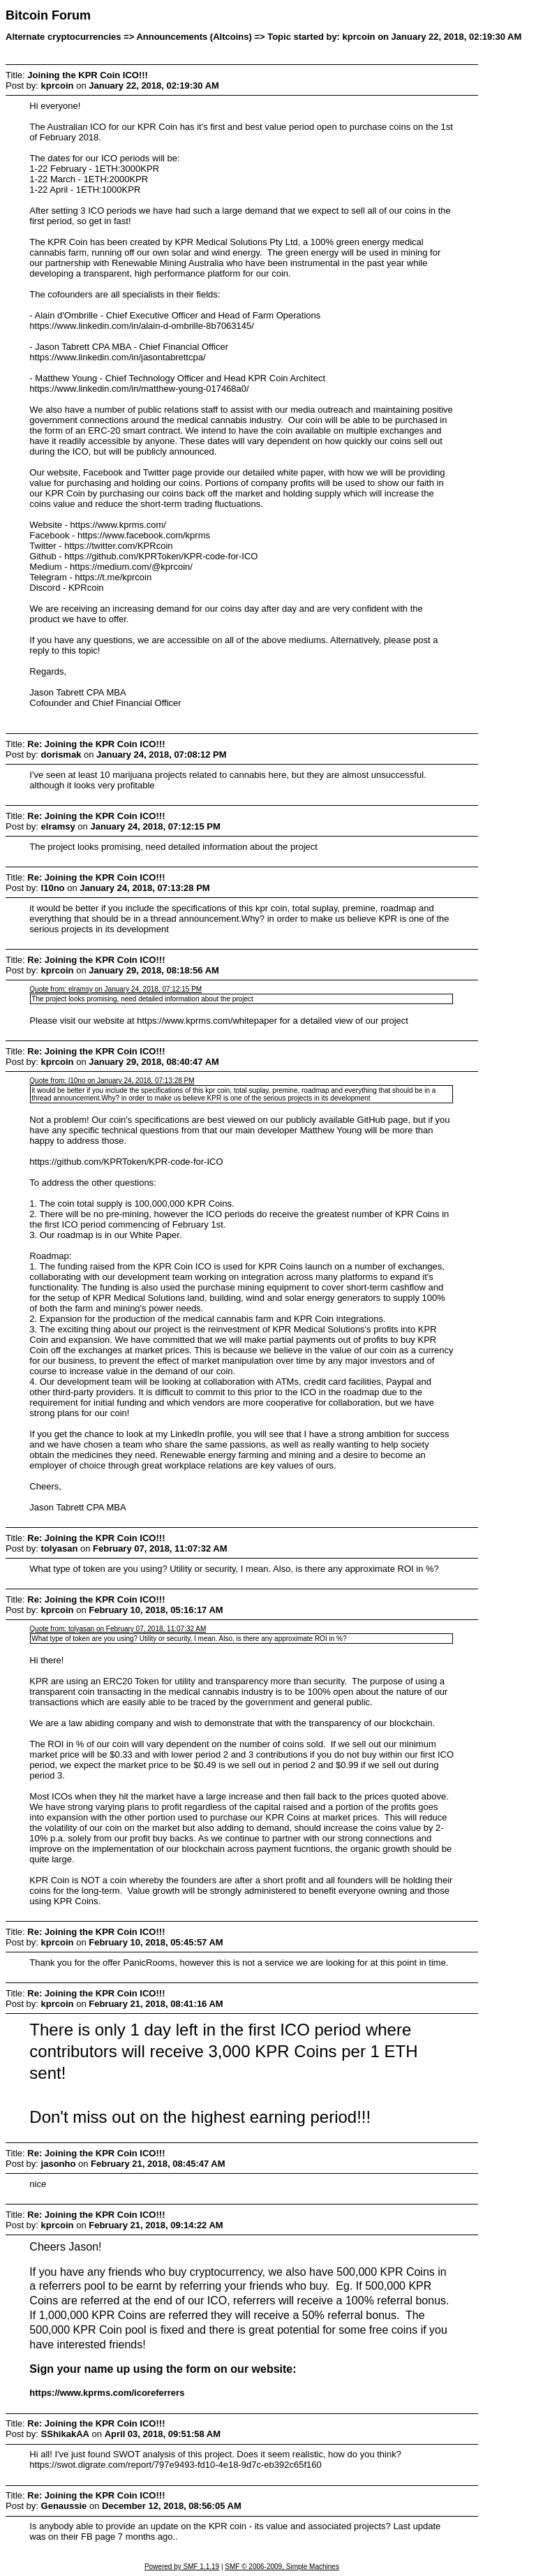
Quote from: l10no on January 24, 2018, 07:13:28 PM (111, 1080)
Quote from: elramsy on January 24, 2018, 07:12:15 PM (115, 989)
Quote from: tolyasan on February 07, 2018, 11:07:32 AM (117, 1629)
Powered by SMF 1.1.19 (181, 2566)
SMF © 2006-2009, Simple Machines (282, 2566)
